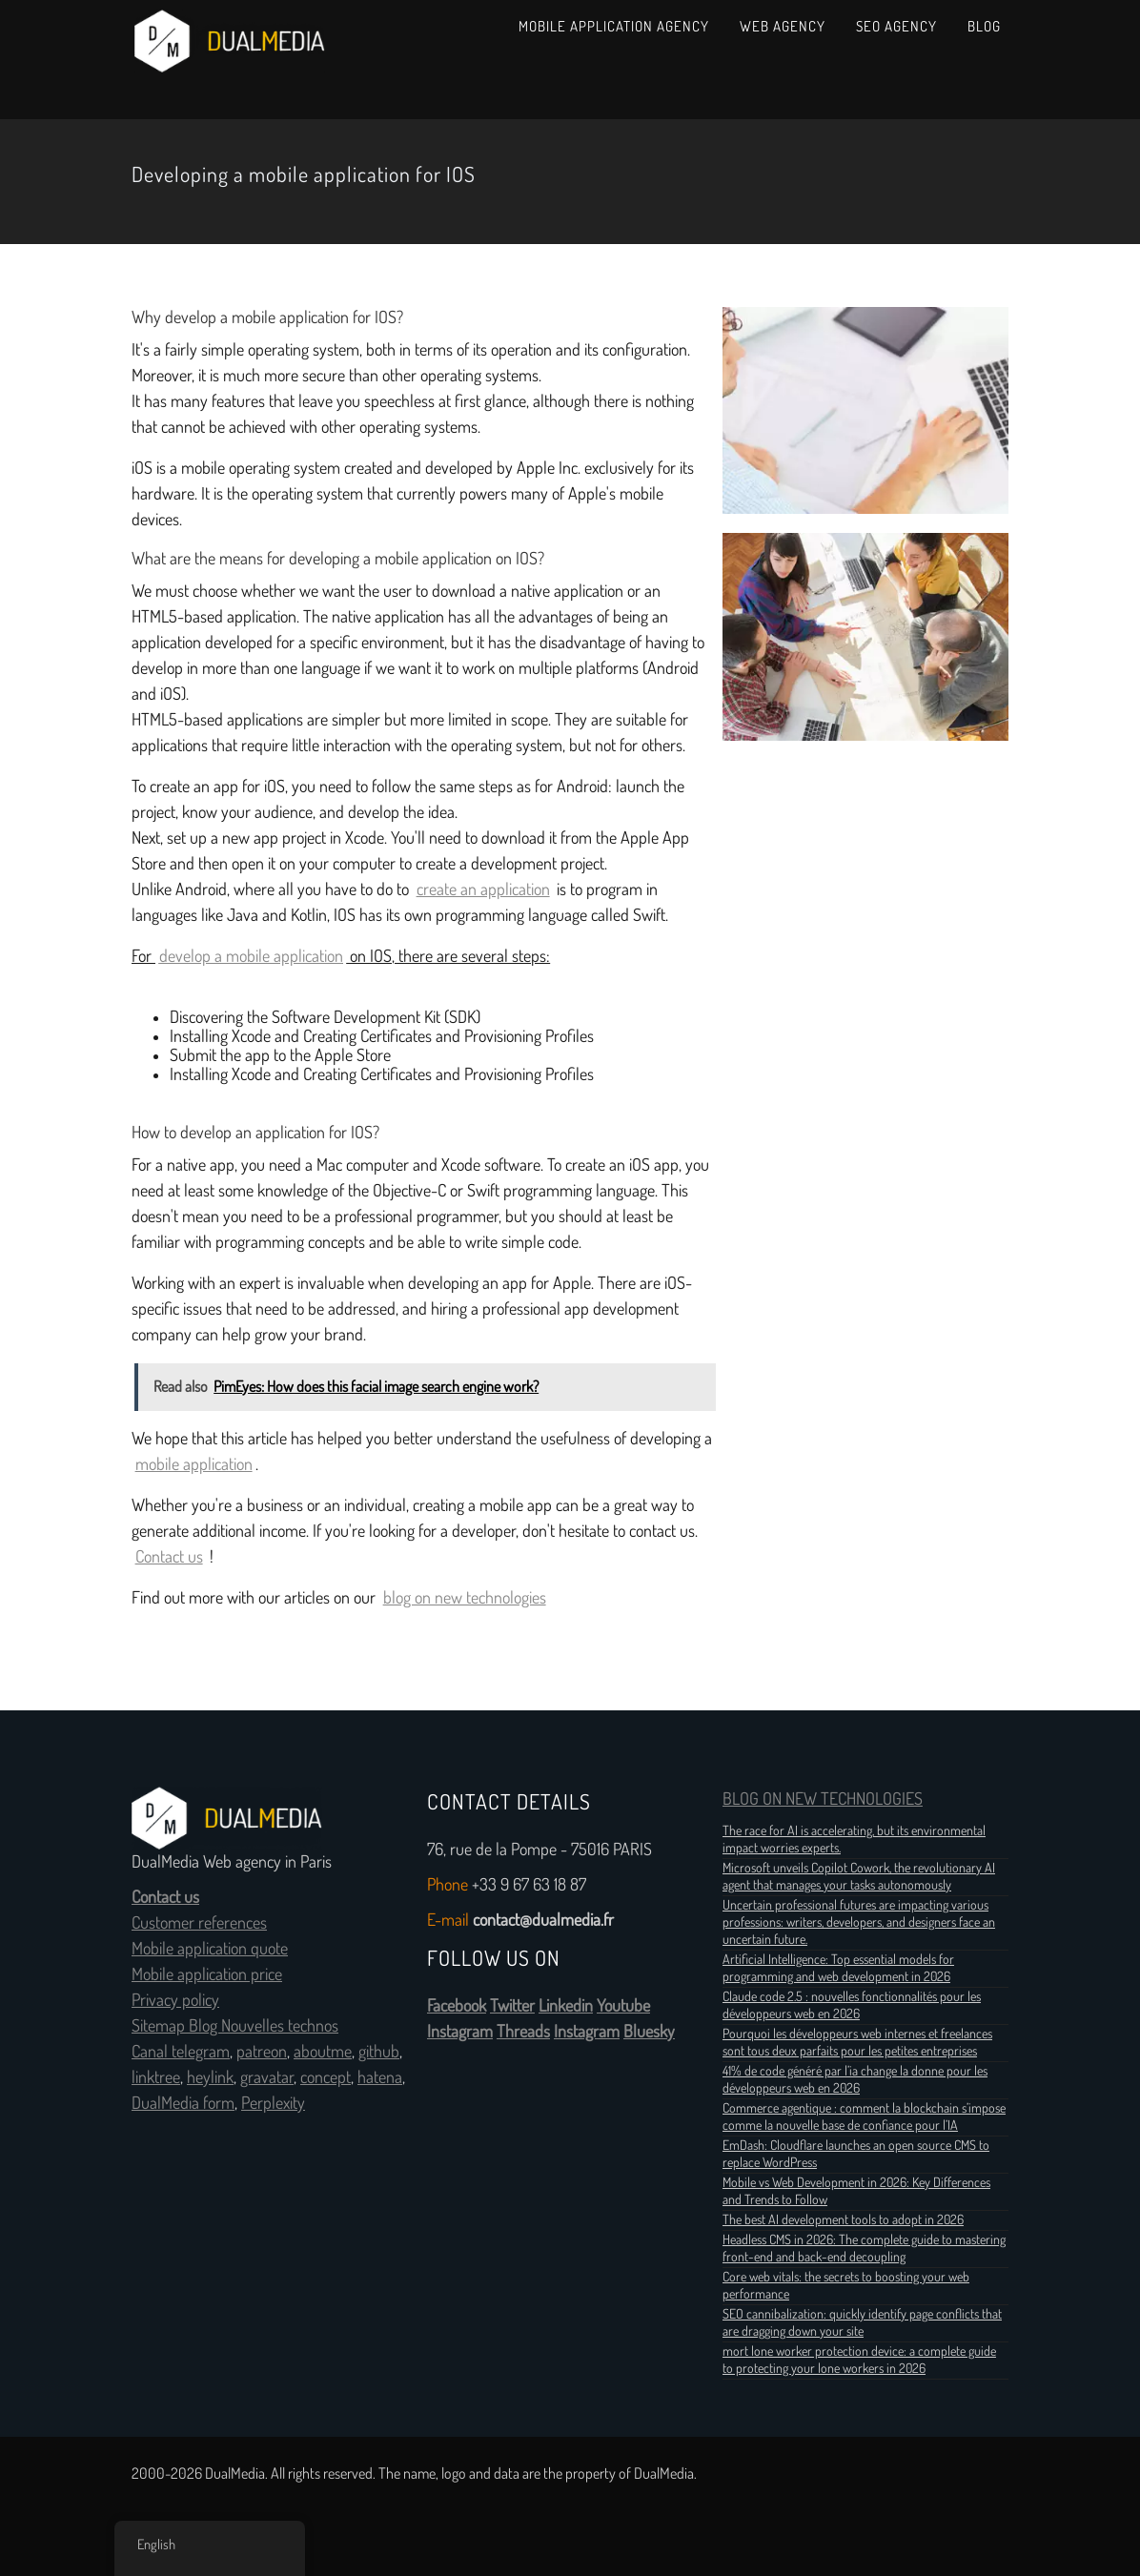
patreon (261, 2051)
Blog (984, 26)
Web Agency (782, 26)
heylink (210, 2077)
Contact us (169, 1556)
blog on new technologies (464, 1597)
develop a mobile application (251, 956)
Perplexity (273, 2103)
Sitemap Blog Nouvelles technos (235, 2025)
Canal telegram (181, 2051)
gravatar (267, 2077)
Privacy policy (175, 2000)
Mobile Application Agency (614, 26)
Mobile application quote (210, 1948)
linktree (156, 2077)
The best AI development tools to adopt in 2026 (843, 2219)
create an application (483, 889)
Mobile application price (207, 1974)
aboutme (323, 2051)
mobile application (194, 1464)
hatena (379, 2077)
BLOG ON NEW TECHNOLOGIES (823, 1799)
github (378, 2051)
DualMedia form (183, 2103)
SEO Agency (896, 26)
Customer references (199, 1922)
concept (325, 2077)
